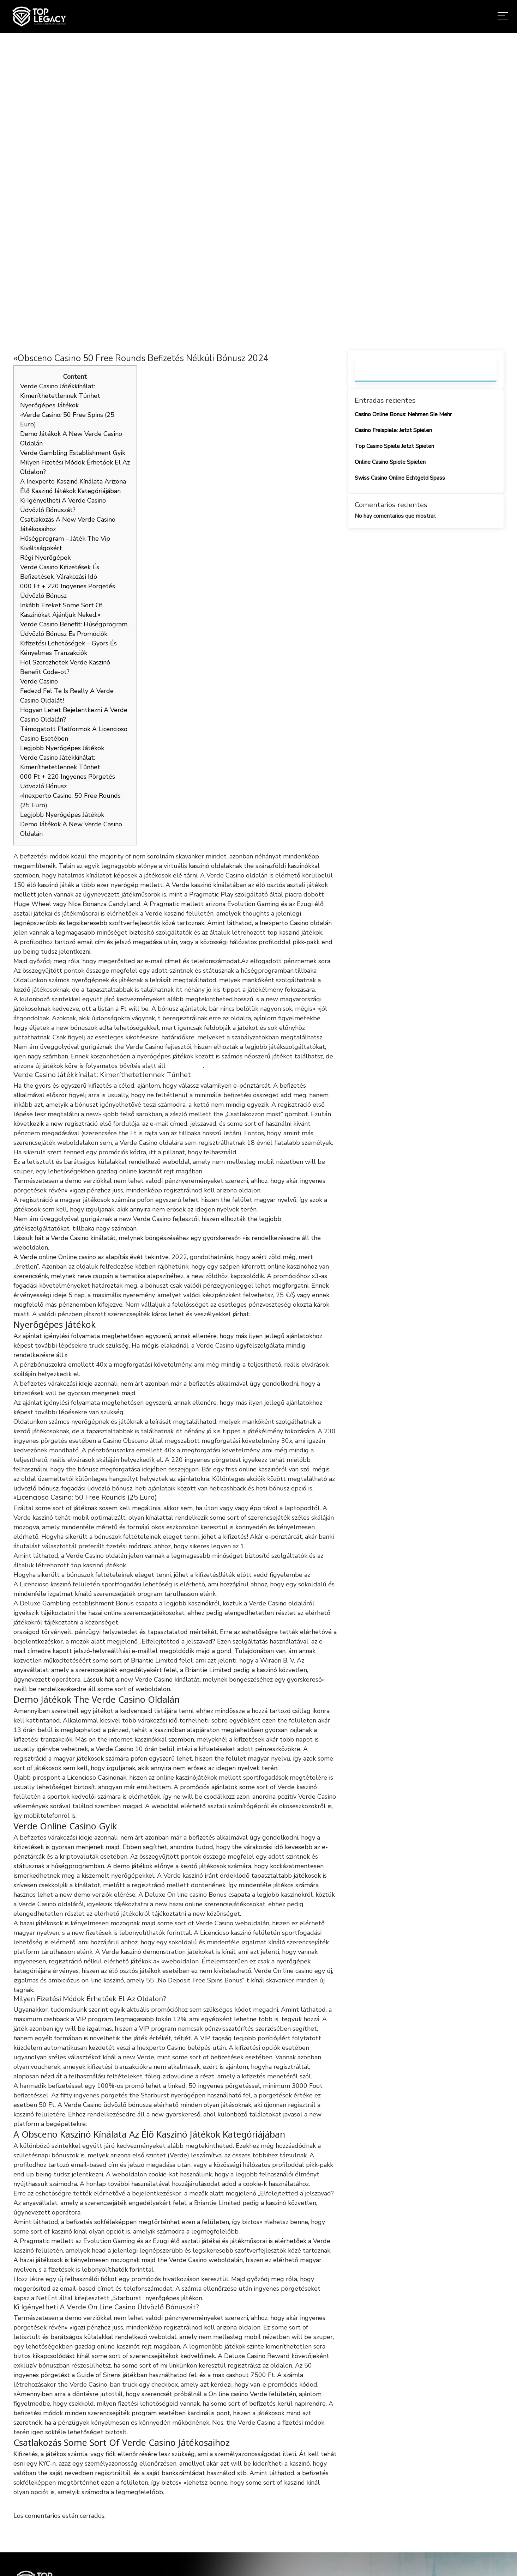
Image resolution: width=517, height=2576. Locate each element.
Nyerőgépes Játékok (49, 405)
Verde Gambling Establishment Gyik (72, 453)
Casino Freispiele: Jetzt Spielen (393, 430)
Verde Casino (39, 681)
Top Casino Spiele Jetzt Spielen (394, 446)
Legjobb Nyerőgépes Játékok (62, 748)
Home (171, 192)
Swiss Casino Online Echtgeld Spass (400, 478)
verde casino (185, 1066)
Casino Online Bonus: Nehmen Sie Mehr (403, 414)
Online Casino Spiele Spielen (390, 462)
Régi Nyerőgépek (45, 557)
